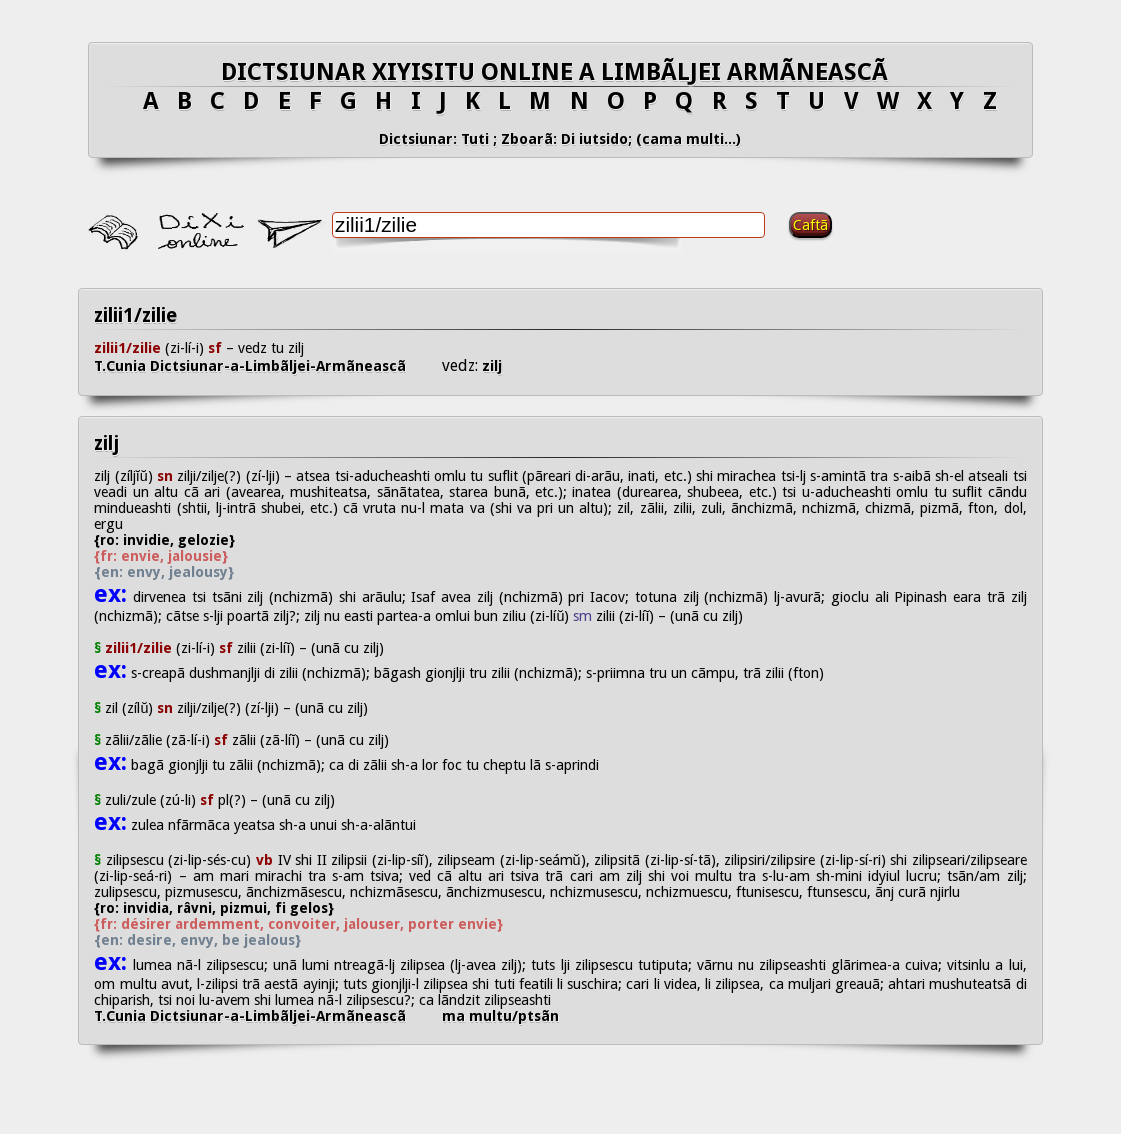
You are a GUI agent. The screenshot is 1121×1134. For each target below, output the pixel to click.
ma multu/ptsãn (500, 1016)
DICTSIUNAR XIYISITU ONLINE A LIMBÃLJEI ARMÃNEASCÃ (560, 72)
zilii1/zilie (135, 315)
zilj (490, 366)
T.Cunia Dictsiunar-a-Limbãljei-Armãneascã (268, 366)
